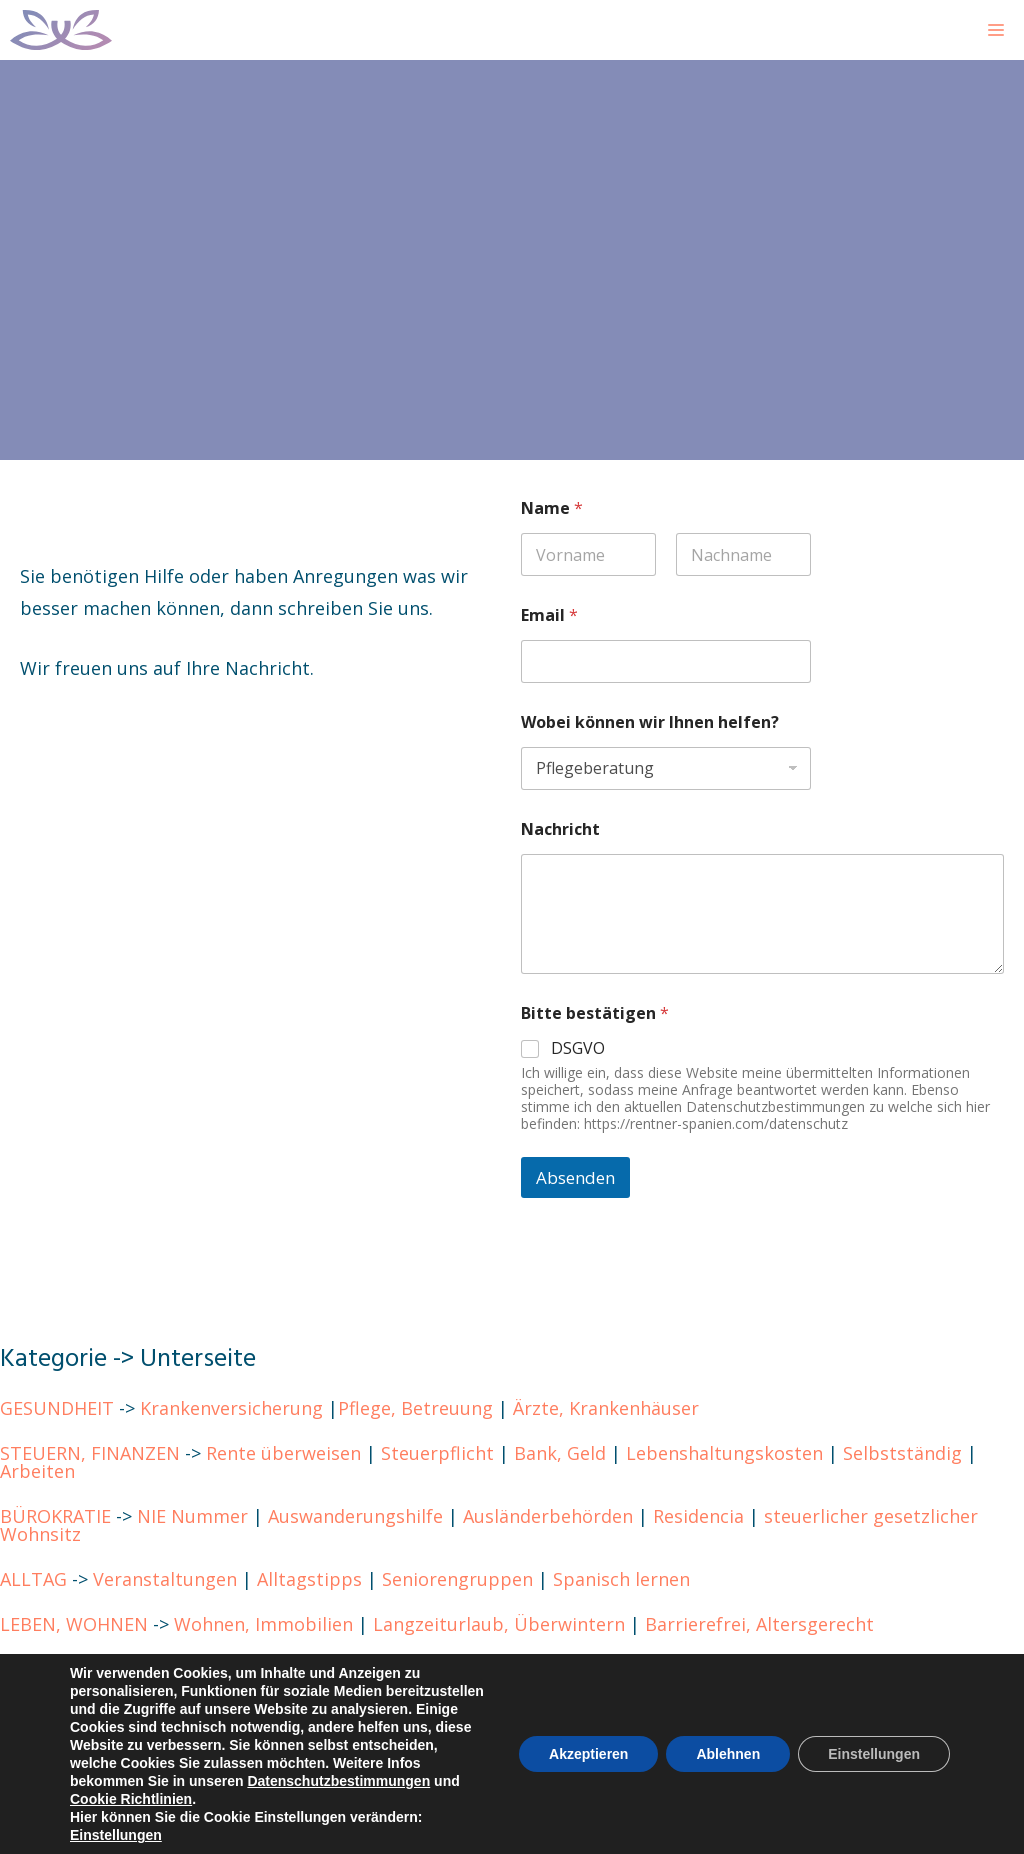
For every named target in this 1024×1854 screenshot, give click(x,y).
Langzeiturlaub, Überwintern (499, 1624)
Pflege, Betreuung (415, 1408)
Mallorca (154, 1669)
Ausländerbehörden (548, 1516)
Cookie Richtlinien (435, 1714)
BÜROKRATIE (55, 1516)
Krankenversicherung (231, 1408)
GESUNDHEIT (57, 1408)
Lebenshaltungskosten (724, 1453)
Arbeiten (37, 1471)
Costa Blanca (431, 1669)
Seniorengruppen (457, 1579)
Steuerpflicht (437, 1453)
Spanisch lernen (621, 1579)
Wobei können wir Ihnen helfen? (650, 722)
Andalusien (685, 1669)
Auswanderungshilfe (355, 1516)
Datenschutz (283, 1714)
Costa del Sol (562, 1669)
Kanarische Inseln (286, 1669)
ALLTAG (33, 1579)
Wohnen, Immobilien (263, 1624)
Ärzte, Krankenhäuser (606, 1408)
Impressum (160, 1714)
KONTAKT (42, 1714)
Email (549, 615)
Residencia (698, 1516)
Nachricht (560, 829)
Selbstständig (902, 1453)
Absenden (575, 1177)
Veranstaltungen (165, 1579)
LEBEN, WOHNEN (74, 1624)
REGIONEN (45, 1669)
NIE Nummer (192, 1516)
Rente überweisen (283, 1453)
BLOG (24, 1759)
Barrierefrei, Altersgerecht (759, 1624)
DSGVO (578, 1048)
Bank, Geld (560, 1453)
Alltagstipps (309, 1579)
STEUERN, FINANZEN (90, 1453)
